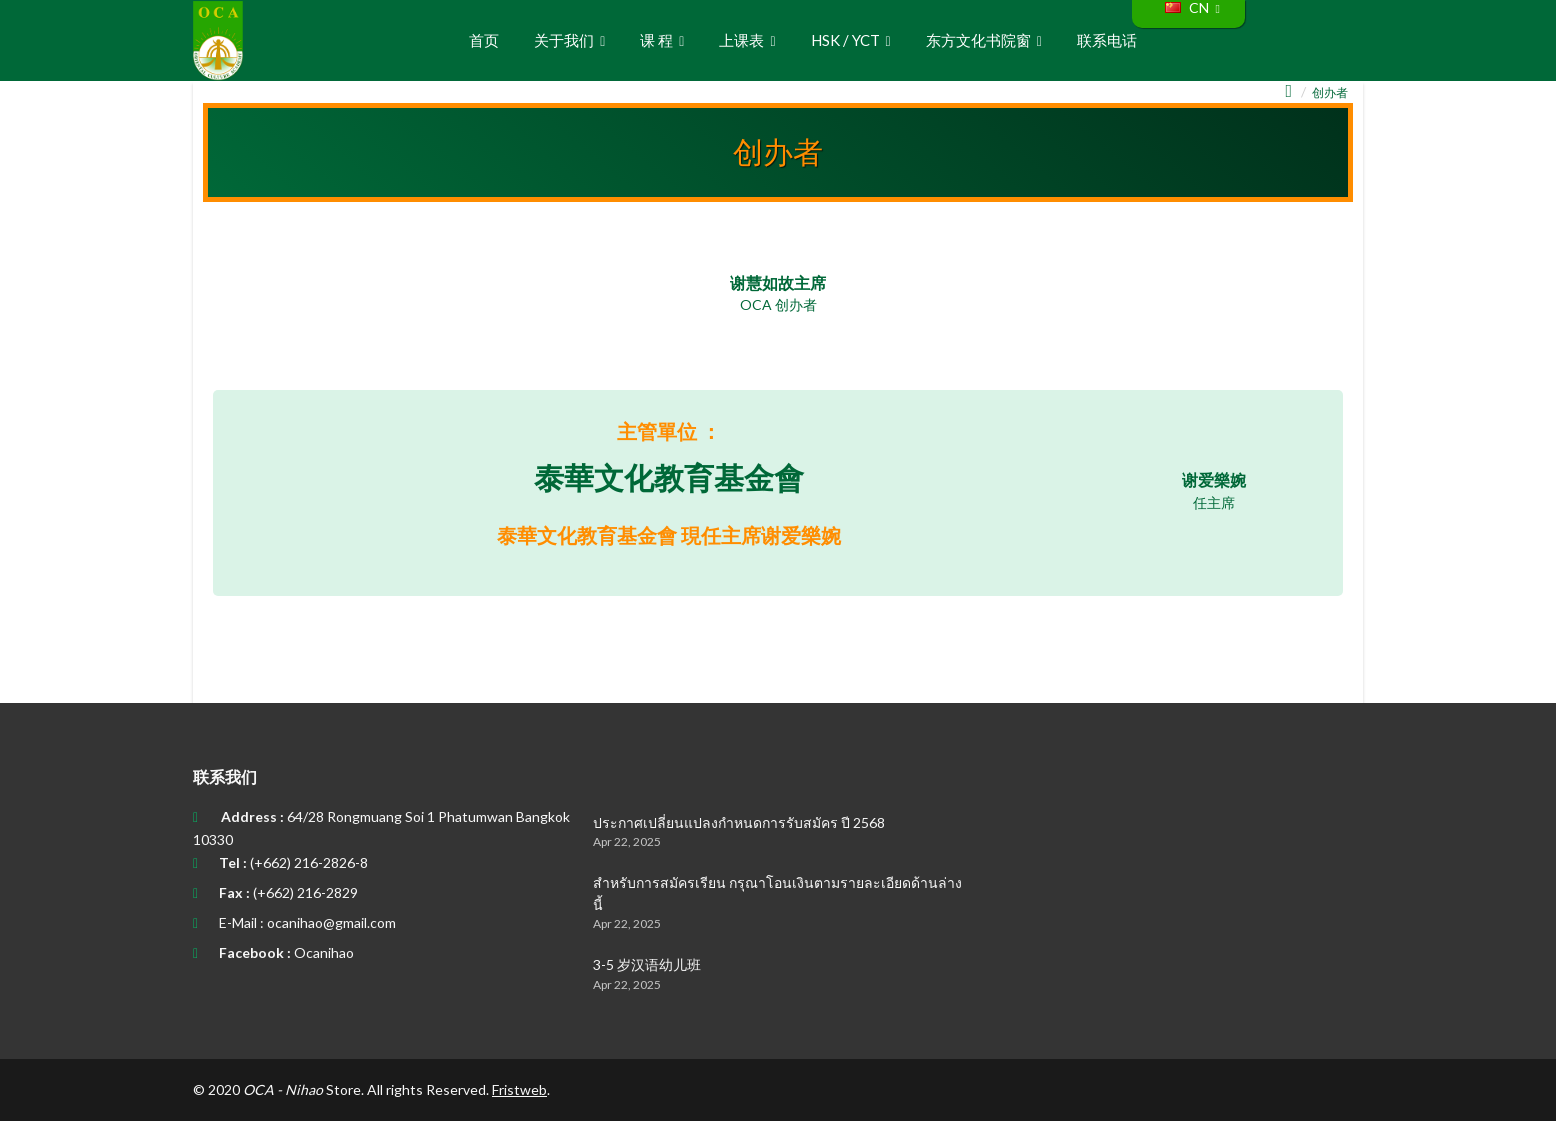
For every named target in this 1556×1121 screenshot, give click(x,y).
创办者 (1330, 92)
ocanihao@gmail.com (331, 922)
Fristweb (519, 1089)
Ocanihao (324, 952)
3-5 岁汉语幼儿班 (647, 964)
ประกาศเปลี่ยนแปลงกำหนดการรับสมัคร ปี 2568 (739, 822)
